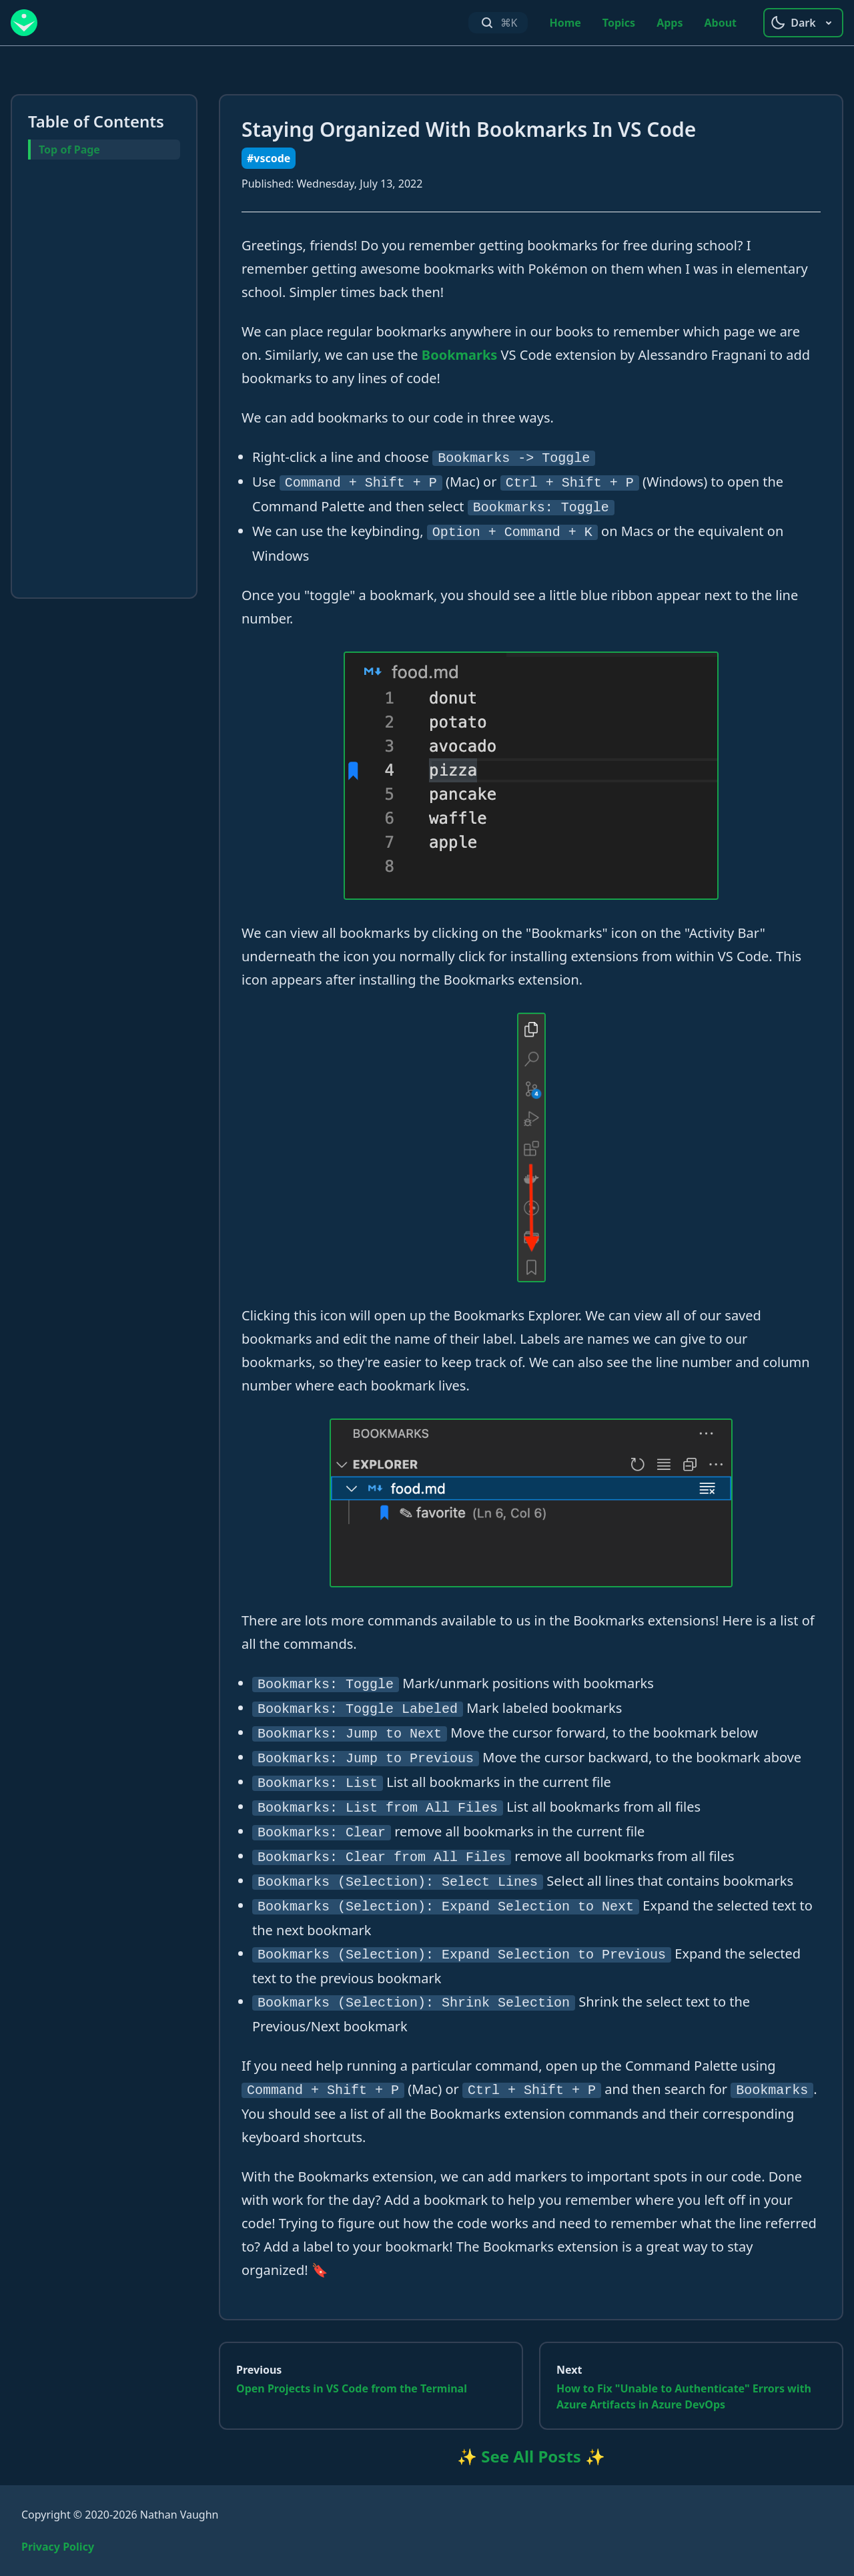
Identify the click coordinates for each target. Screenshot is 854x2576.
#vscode (268, 158)
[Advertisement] (104, 381)
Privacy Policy (57, 2546)
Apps (670, 22)
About (720, 22)
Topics (618, 22)
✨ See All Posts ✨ (531, 2456)
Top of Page (69, 149)
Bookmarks (460, 355)
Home (564, 22)
